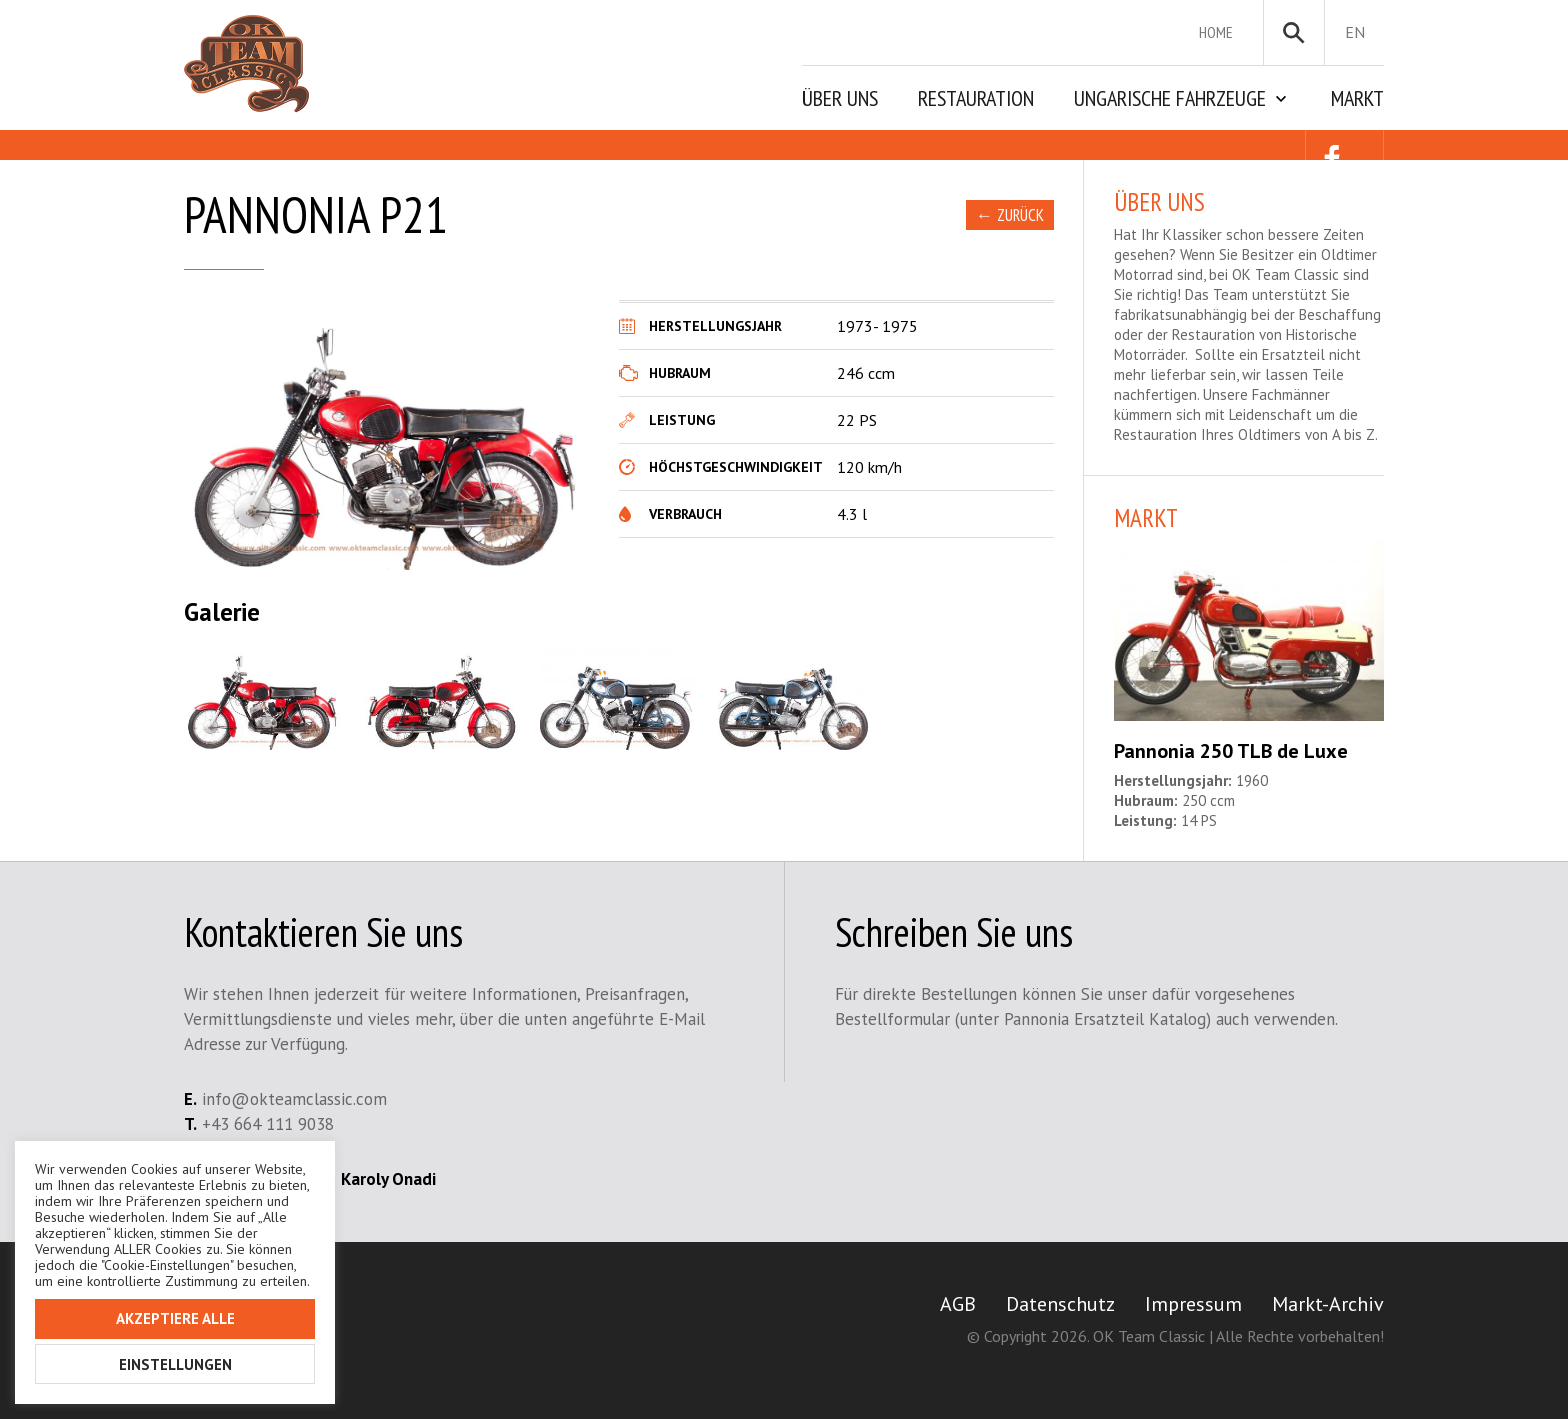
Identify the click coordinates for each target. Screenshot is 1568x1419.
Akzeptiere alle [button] (175, 1318)
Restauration (976, 98)
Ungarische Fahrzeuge (1170, 98)
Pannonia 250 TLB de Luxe (1231, 751)
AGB (958, 1304)
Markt (1357, 98)
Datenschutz (1060, 1304)
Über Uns (840, 98)
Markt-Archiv (1328, 1304)
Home (1216, 32)
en (1355, 32)
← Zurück (1010, 215)
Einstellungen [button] (175, 1364)
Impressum (1193, 1304)
